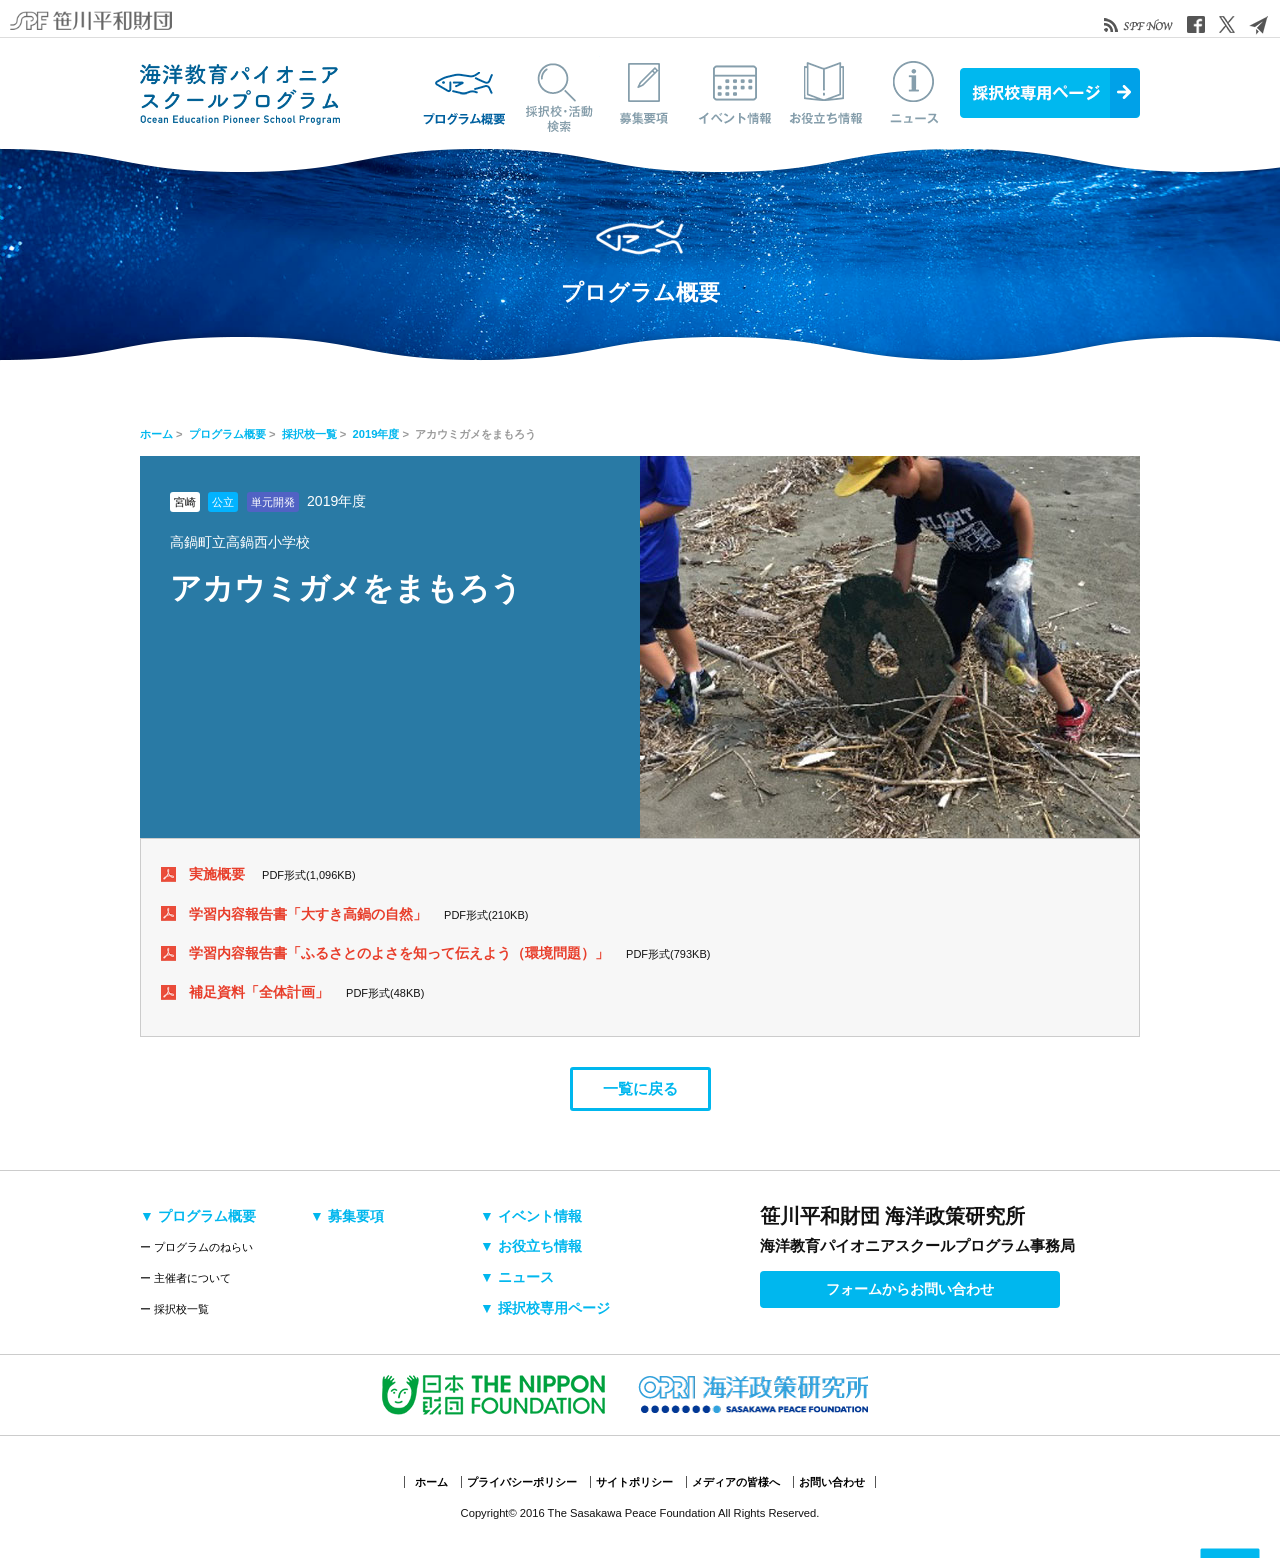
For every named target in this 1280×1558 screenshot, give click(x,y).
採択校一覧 (309, 434)
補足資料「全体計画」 (259, 992)
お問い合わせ (832, 1482)
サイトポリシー (634, 1482)
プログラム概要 (465, 93)
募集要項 (645, 93)
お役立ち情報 (825, 93)
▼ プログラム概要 (198, 1216)
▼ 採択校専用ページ (545, 1308)
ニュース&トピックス (915, 93)
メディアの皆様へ (736, 1482)
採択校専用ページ (1050, 93)
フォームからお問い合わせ (910, 1289)
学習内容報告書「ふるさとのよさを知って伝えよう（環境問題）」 (399, 953)
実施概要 (217, 874)
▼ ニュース (517, 1277)
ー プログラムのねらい (196, 1247)
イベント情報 (735, 93)
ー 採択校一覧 (174, 1309)
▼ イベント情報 (531, 1216)
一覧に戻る (640, 1088)
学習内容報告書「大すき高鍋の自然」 (308, 914)
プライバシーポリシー (522, 1482)
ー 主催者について (185, 1278)
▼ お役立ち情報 (531, 1246)
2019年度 (376, 434)
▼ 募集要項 (347, 1216)
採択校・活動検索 (555, 93)
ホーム (156, 434)
